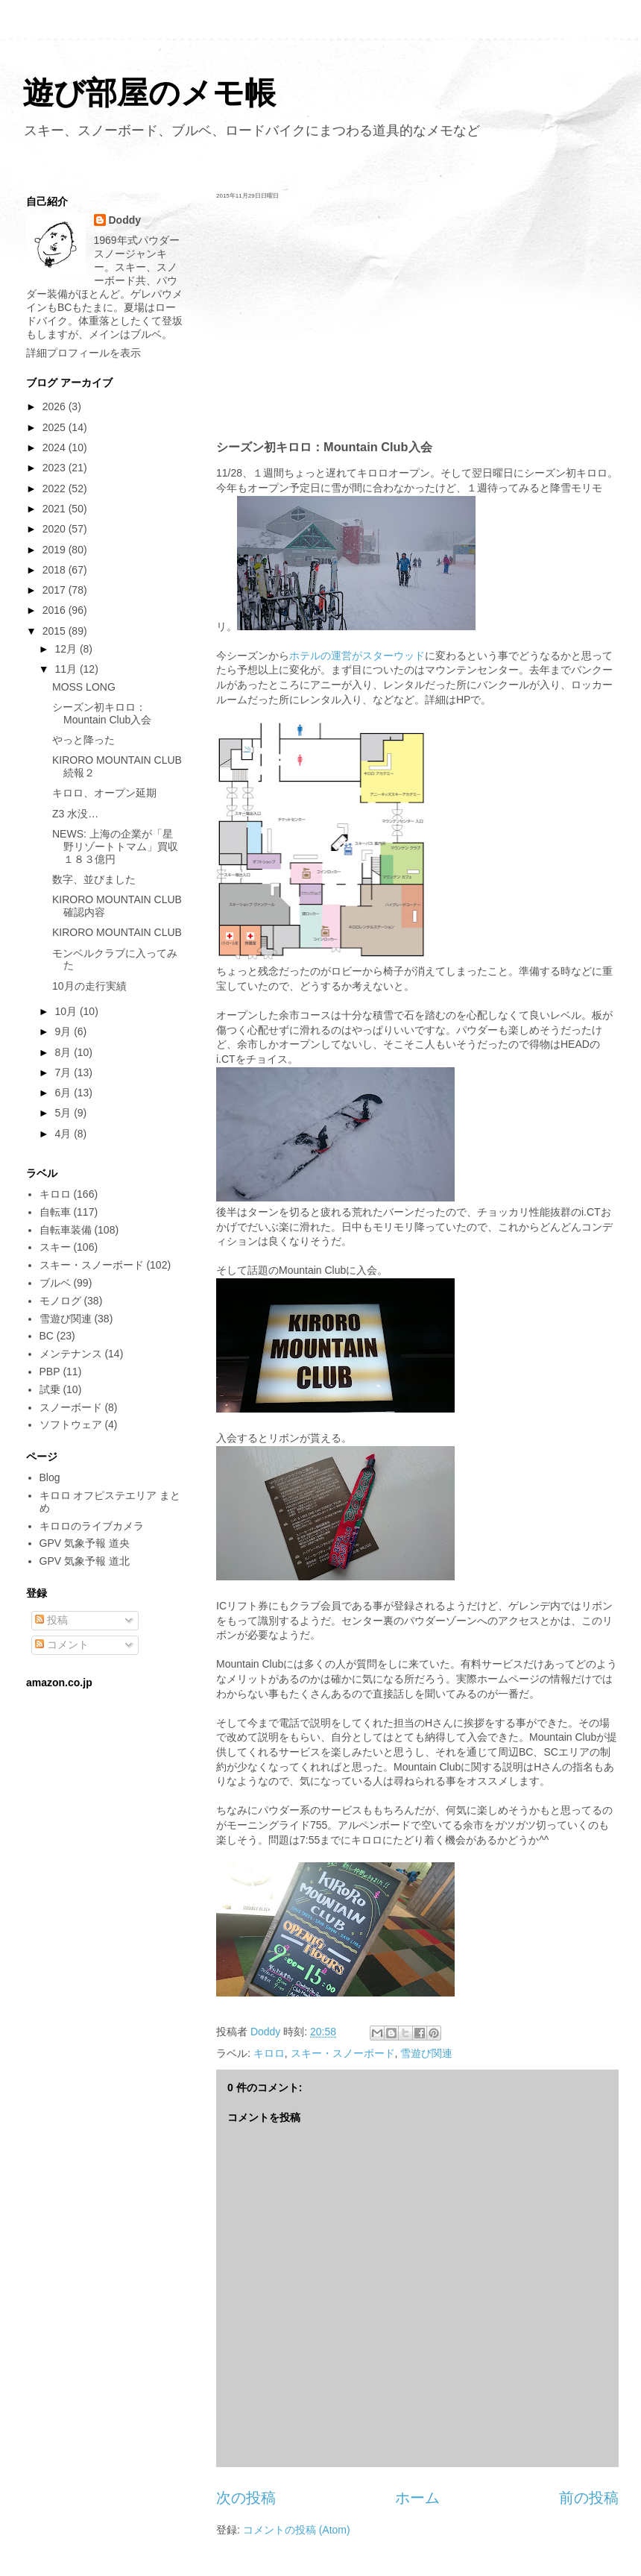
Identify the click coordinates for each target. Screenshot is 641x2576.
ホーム (417, 2497)
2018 (55, 570)
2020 (55, 529)
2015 (55, 631)
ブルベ (55, 1283)
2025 (55, 427)
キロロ (269, 2053)
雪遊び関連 (426, 2053)
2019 (55, 550)
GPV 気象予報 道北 (85, 1561)
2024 (55, 447)
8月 (64, 1052)
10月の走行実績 (89, 986)
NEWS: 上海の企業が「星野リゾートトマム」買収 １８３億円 (120, 846)
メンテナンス (71, 1354)
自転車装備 (66, 1230)
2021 (55, 509)
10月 (66, 1011)
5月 (64, 1113)
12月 (66, 649)
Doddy (125, 220)
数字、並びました (94, 879)
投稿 (51, 1620)
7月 (64, 1072)
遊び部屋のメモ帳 (149, 92)
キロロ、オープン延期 (104, 793)
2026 (55, 406)
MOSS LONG (84, 687)
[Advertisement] (417, 319)
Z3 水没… (75, 814)
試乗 (50, 1389)
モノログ (60, 1301)
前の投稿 (589, 2497)
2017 (55, 590)
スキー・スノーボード (343, 2053)
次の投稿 (246, 2497)
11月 (66, 669)
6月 (64, 1093)
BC (47, 1336)
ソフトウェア (71, 1424)
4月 (64, 1134)
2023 (55, 468)
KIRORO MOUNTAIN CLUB (117, 932)
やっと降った (83, 740)
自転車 (55, 1212)
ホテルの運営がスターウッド (357, 656)
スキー (55, 1247)
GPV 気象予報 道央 (85, 1543)
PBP (50, 1371)
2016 (55, 610)
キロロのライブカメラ (92, 1526)
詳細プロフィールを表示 (83, 353)
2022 (55, 488)
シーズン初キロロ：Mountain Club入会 (101, 713)
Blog (50, 1477)
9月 (64, 1031)
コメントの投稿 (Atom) (296, 2530)
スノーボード (71, 1407)
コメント (62, 1644)
